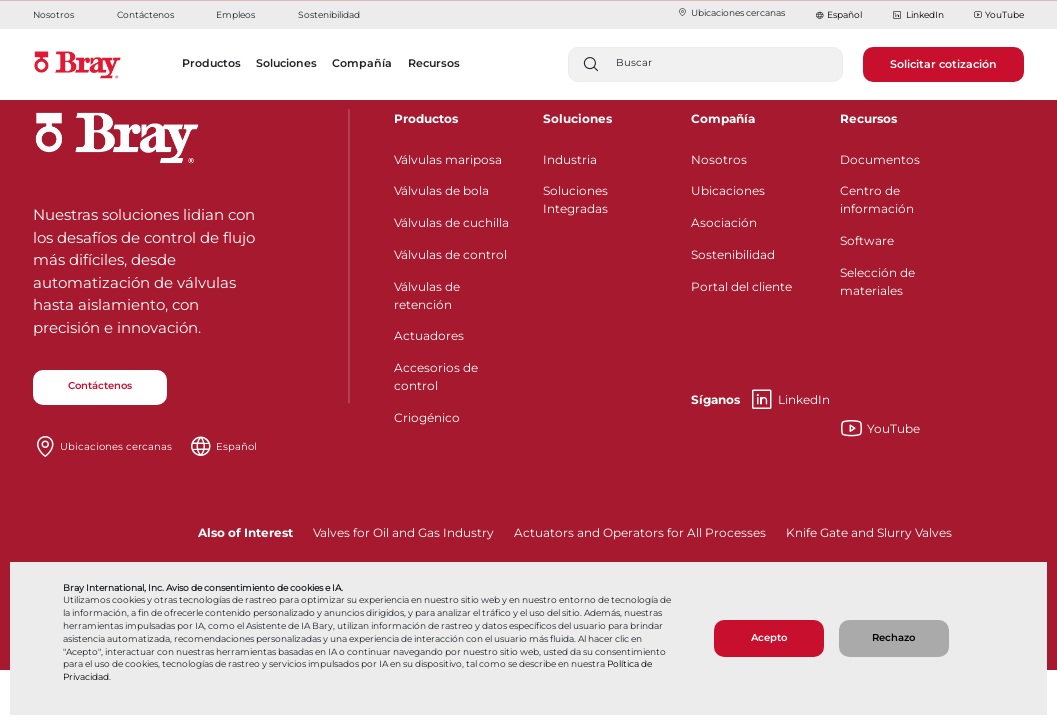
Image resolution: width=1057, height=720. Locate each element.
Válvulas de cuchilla (451, 222)
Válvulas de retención (427, 295)
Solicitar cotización (943, 64)
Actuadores (429, 335)
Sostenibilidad (329, 14)
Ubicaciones (728, 190)
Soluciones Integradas (575, 199)
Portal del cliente (741, 286)
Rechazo (893, 637)
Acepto (769, 637)
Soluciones (577, 118)
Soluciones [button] (286, 63)
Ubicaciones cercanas (731, 12)
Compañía (723, 118)
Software (867, 240)
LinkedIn (917, 15)
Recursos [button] (434, 63)
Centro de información (877, 199)
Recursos (868, 118)
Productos (426, 118)
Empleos (235, 14)
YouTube (999, 15)
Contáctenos (145, 14)
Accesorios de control (436, 376)
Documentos (880, 159)
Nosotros (53, 14)
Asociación (724, 222)
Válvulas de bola (441, 190)
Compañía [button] (362, 63)
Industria (570, 159)
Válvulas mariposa (448, 159)
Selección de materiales (877, 281)
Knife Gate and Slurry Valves (869, 532)
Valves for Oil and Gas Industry (403, 532)
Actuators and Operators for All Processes (640, 532)
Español (844, 14)
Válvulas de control (450, 254)
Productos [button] (211, 63)
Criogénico (427, 417)
